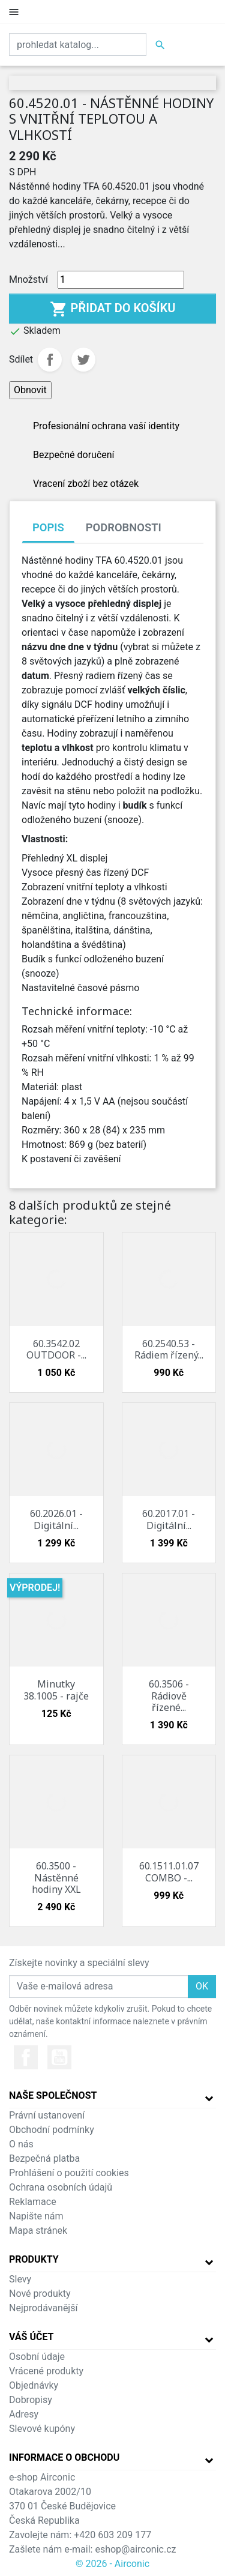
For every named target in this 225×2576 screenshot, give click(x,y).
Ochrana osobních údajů (60, 2187)
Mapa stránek (38, 2230)
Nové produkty (40, 2293)
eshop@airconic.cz (135, 2549)
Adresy (23, 2414)
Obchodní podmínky (51, 2129)
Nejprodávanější (43, 2308)
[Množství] (121, 280)
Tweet (83, 360)
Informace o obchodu (64, 2457)
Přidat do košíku (113, 309)
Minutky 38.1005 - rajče (56, 1689)
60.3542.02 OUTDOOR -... (56, 1349)
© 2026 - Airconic (112, 2563)
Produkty (34, 2259)
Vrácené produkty (46, 2371)
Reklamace (32, 2201)
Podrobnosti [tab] (123, 527)
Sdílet (50, 360)
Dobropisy (30, 2400)
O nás (21, 2144)
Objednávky (33, 2385)
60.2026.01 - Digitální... (56, 1519)
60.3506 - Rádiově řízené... (169, 1695)
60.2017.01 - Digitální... (168, 1519)
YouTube (59, 2057)
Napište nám (36, 2216)
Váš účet (31, 2336)
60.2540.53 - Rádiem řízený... (168, 1349)
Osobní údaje (37, 2356)
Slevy (20, 2279)
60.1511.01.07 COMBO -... (169, 1871)
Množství (28, 279)
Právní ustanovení (47, 2115)
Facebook (26, 2057)
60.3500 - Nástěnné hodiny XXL (56, 1877)
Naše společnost (53, 2095)
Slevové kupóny (42, 2428)
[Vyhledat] (77, 44)
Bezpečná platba (44, 2158)
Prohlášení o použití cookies (69, 2173)
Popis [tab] (48, 527)
